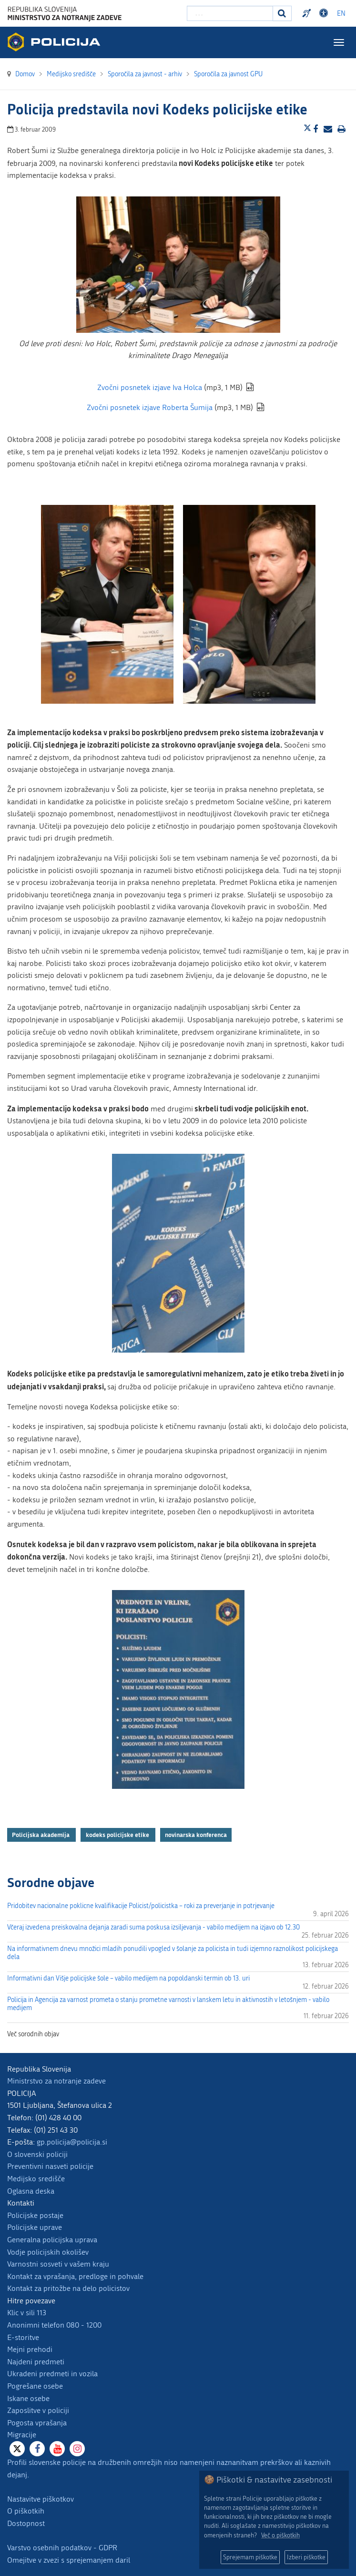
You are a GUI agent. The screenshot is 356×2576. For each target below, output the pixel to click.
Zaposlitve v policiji (38, 2410)
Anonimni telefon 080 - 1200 (54, 2325)
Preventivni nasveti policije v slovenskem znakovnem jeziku (308, 13)
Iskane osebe (28, 2398)
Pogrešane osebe (35, 2386)
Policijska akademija (41, 1834)
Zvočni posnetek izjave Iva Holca (149, 387)
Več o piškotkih (280, 2535)
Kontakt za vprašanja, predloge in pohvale (75, 2276)
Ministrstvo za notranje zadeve (56, 2080)
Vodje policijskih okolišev (48, 2252)
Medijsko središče (36, 2178)
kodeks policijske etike (118, 1834)
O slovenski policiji (37, 2154)
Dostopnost (26, 2523)
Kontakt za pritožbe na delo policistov (68, 2288)
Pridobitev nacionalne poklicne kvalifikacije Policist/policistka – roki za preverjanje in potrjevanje (141, 1906)
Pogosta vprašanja (37, 2422)
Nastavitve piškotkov (40, 2499)
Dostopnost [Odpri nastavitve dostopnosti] (325, 13)
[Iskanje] (282, 13)
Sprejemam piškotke (250, 2557)
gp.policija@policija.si (72, 2141)
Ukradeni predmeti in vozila (52, 2373)
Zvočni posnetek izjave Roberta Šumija (150, 407)
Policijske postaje (35, 2215)
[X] (17, 2448)
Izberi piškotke (306, 2557)
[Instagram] (77, 2448)
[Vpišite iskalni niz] (230, 13)
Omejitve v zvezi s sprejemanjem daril (68, 2560)
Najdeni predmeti (35, 2361)
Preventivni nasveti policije (50, 2166)
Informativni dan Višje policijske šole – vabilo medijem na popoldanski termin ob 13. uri (128, 1978)
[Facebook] (37, 2448)
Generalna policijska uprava (52, 2239)
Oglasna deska (30, 2191)
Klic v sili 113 (26, 2312)
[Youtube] (57, 2448)
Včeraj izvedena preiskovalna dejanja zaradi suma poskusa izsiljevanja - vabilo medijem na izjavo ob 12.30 (153, 1927)
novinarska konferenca (196, 1834)
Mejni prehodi (29, 2349)
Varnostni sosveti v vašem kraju (58, 2263)
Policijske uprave (34, 2227)
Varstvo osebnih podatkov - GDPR (62, 2547)
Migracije (21, 2434)
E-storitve (23, 2337)
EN (341, 14)
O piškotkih (25, 2510)
